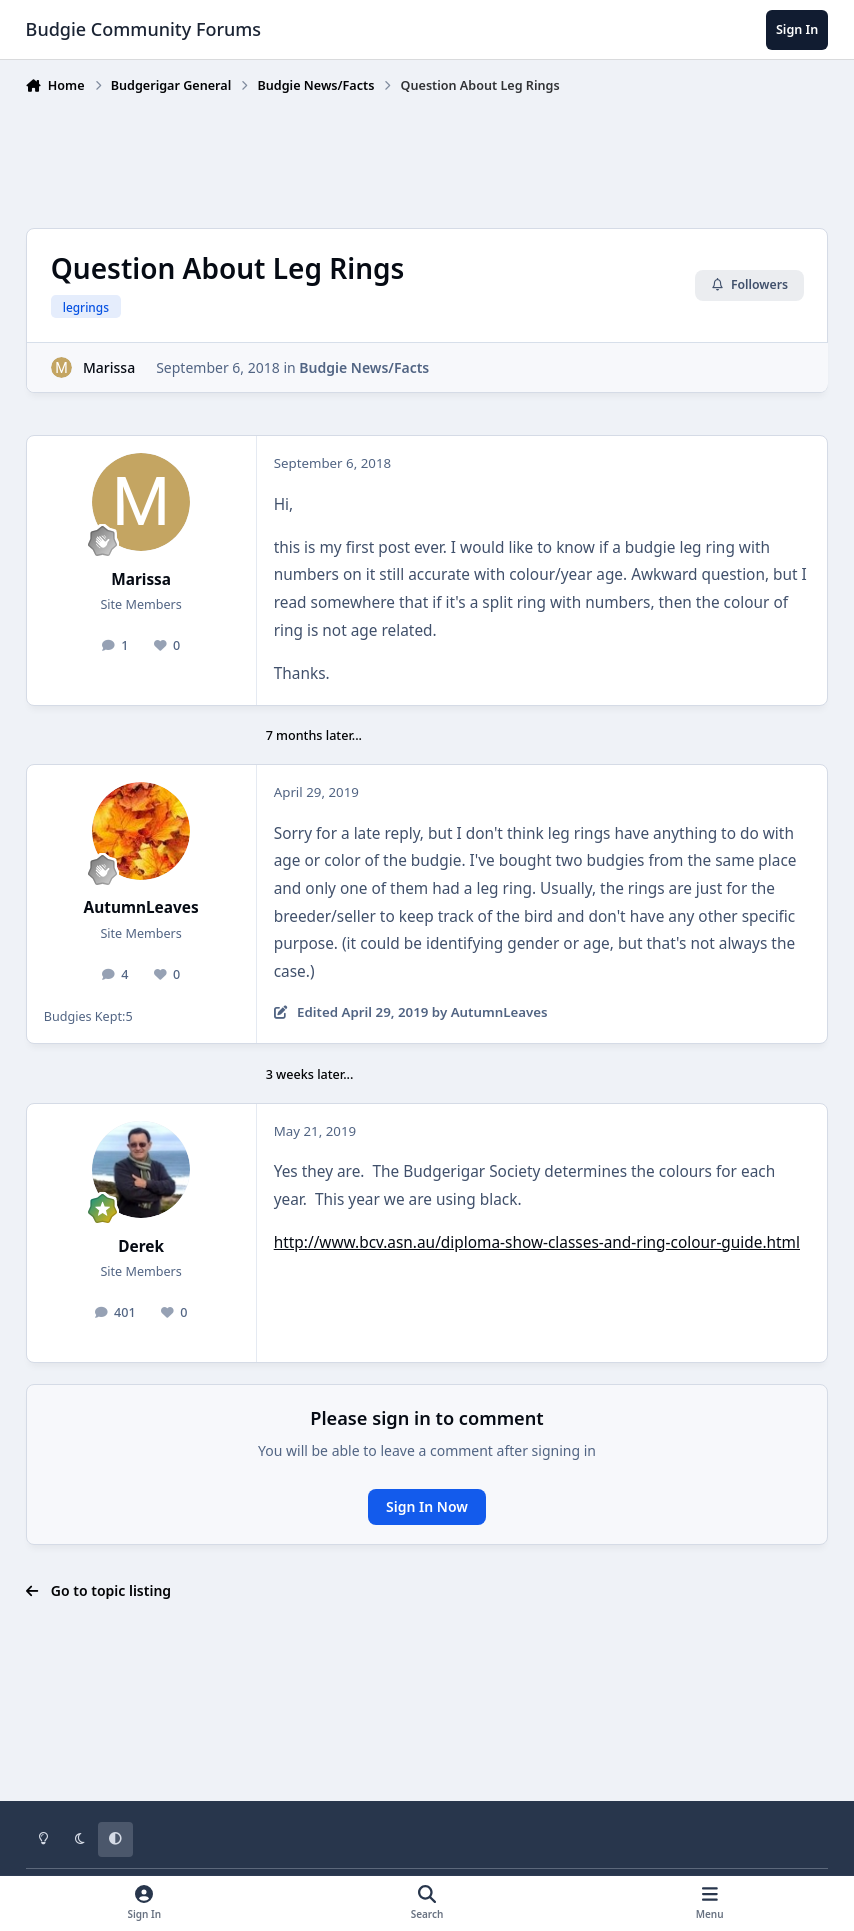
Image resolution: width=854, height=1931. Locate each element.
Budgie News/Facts (364, 367)
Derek (141, 1246)
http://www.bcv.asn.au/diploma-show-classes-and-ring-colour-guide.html (537, 1242)
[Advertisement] (427, 157)
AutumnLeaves (141, 907)
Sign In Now (427, 1506)
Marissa (109, 367)
